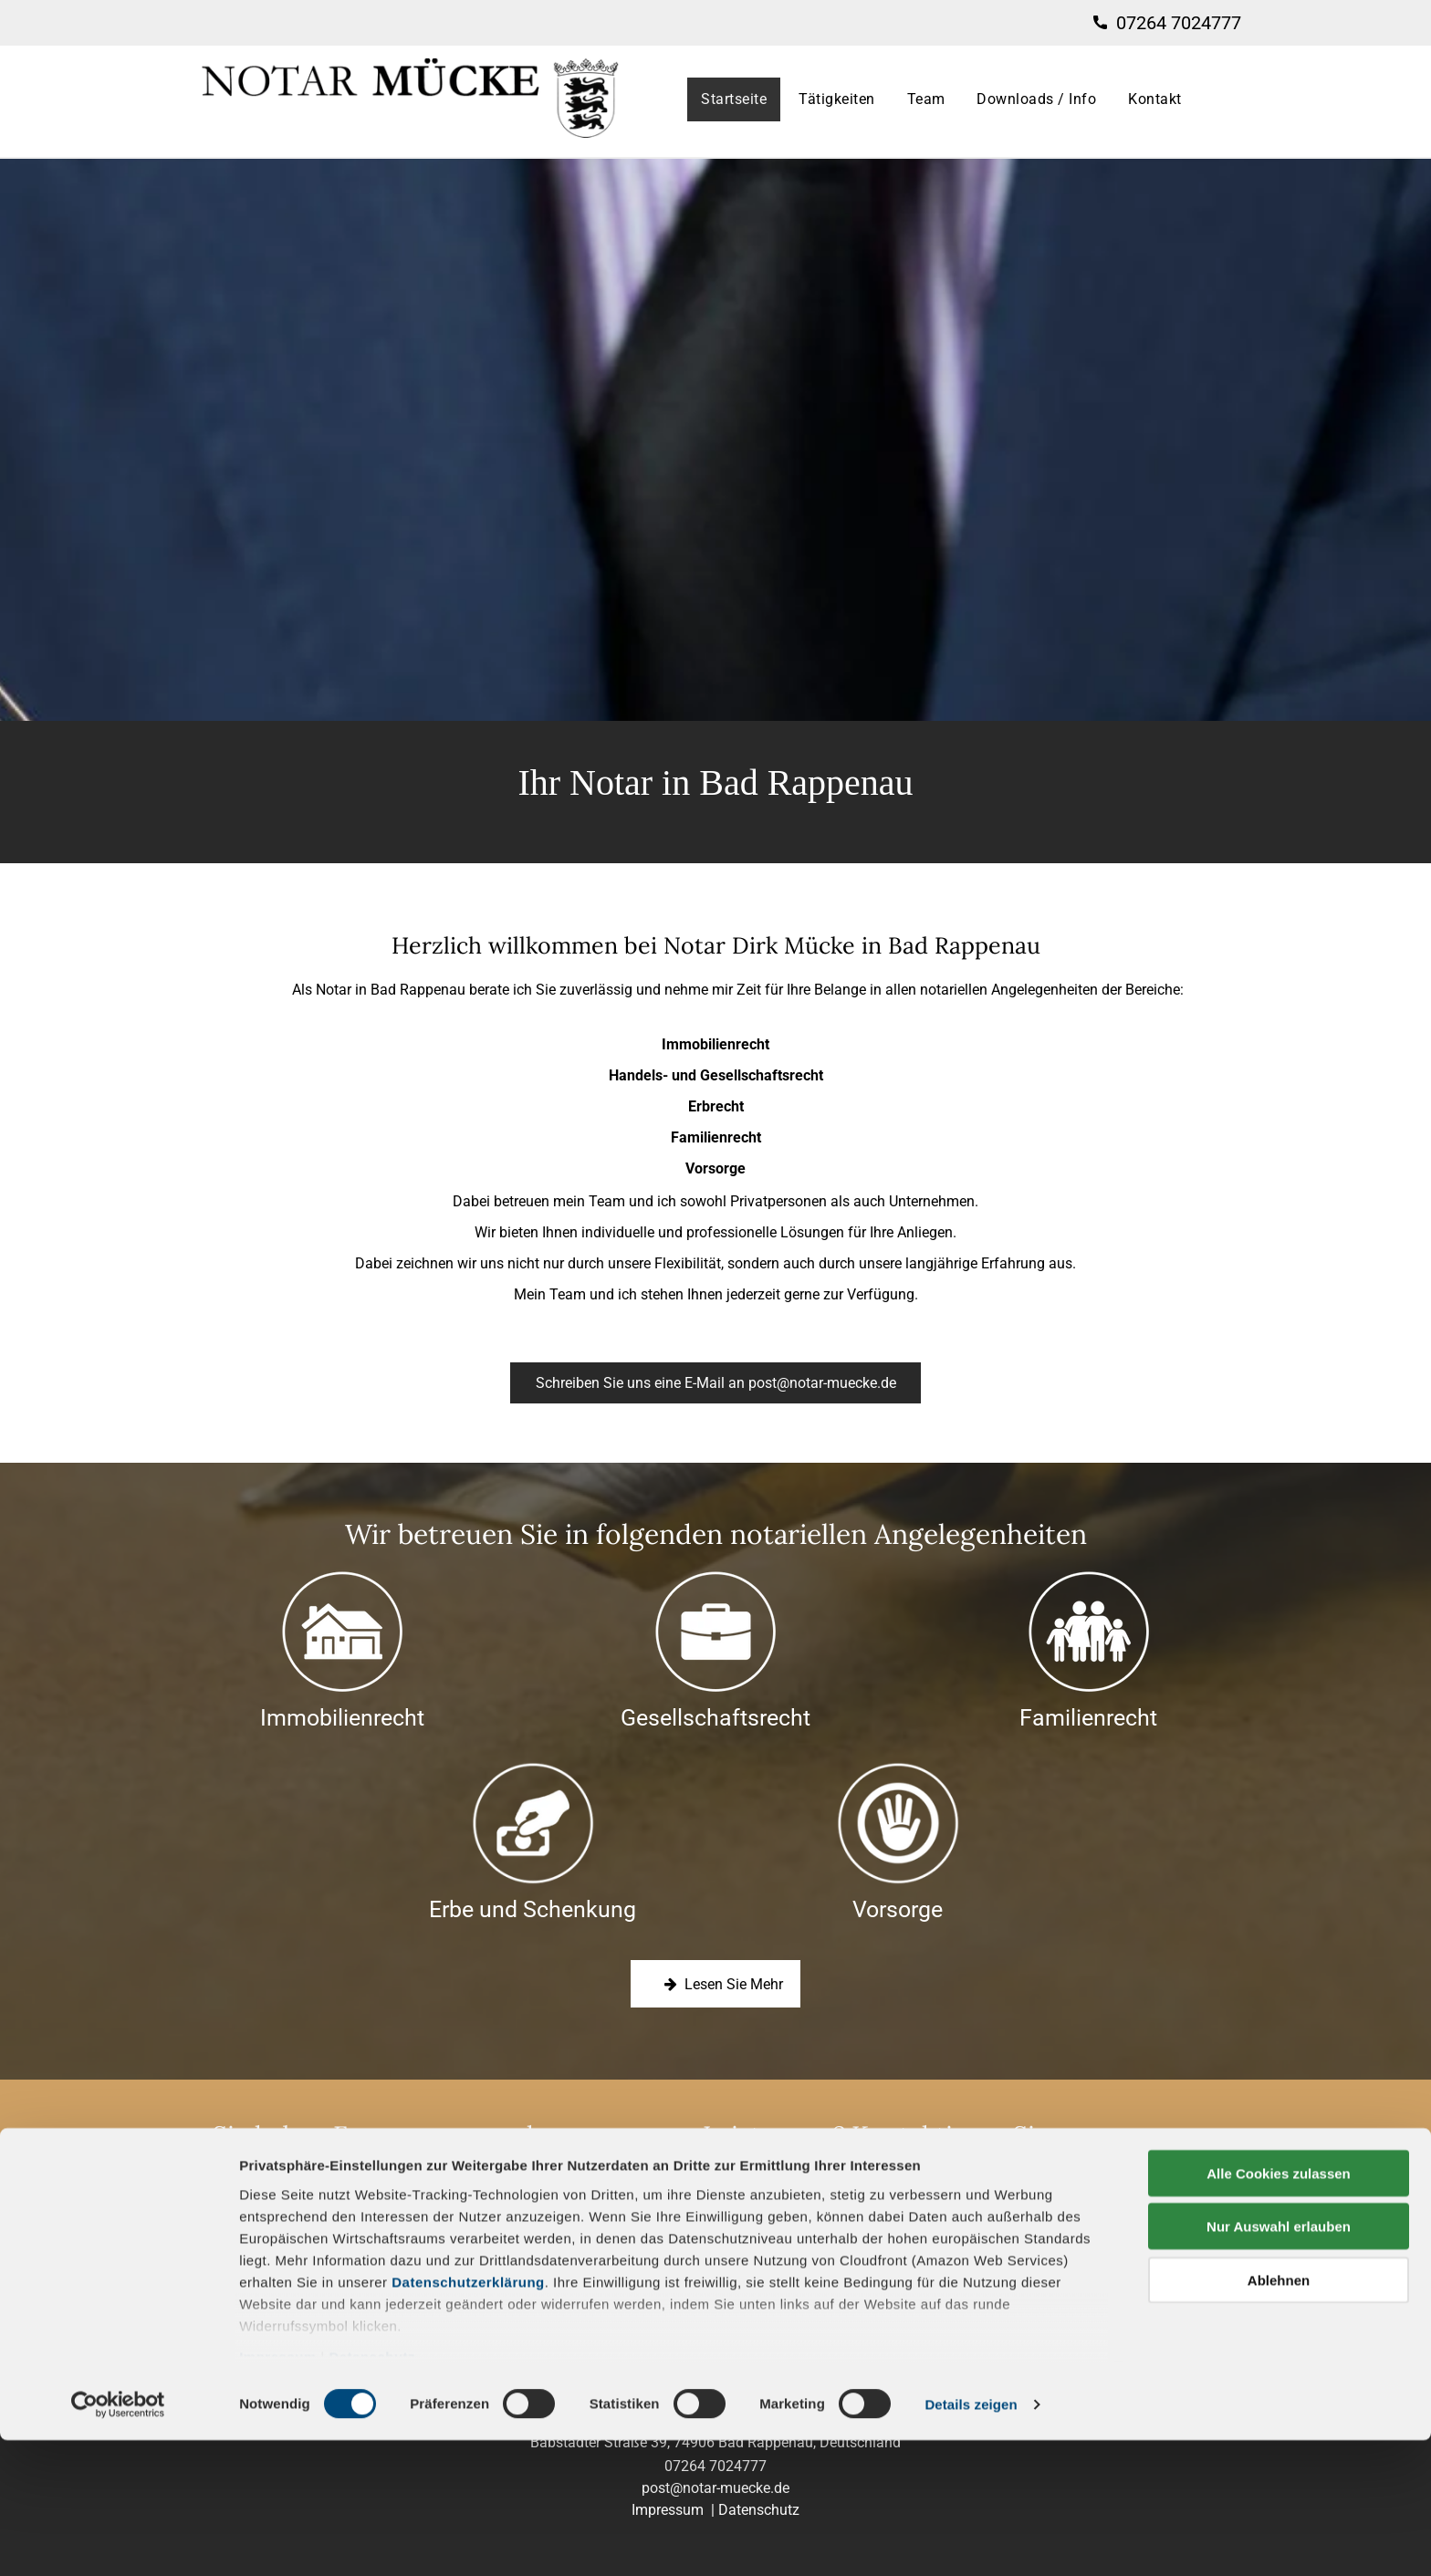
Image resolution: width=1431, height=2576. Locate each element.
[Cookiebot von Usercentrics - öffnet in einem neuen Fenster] (118, 2540)
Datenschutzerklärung (468, 2417)
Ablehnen (1279, 2416)
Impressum (278, 2492)
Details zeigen (970, 2540)
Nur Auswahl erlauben (1278, 2362)
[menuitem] (736, 99)
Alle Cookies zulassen (1278, 2309)
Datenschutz (372, 2492)
